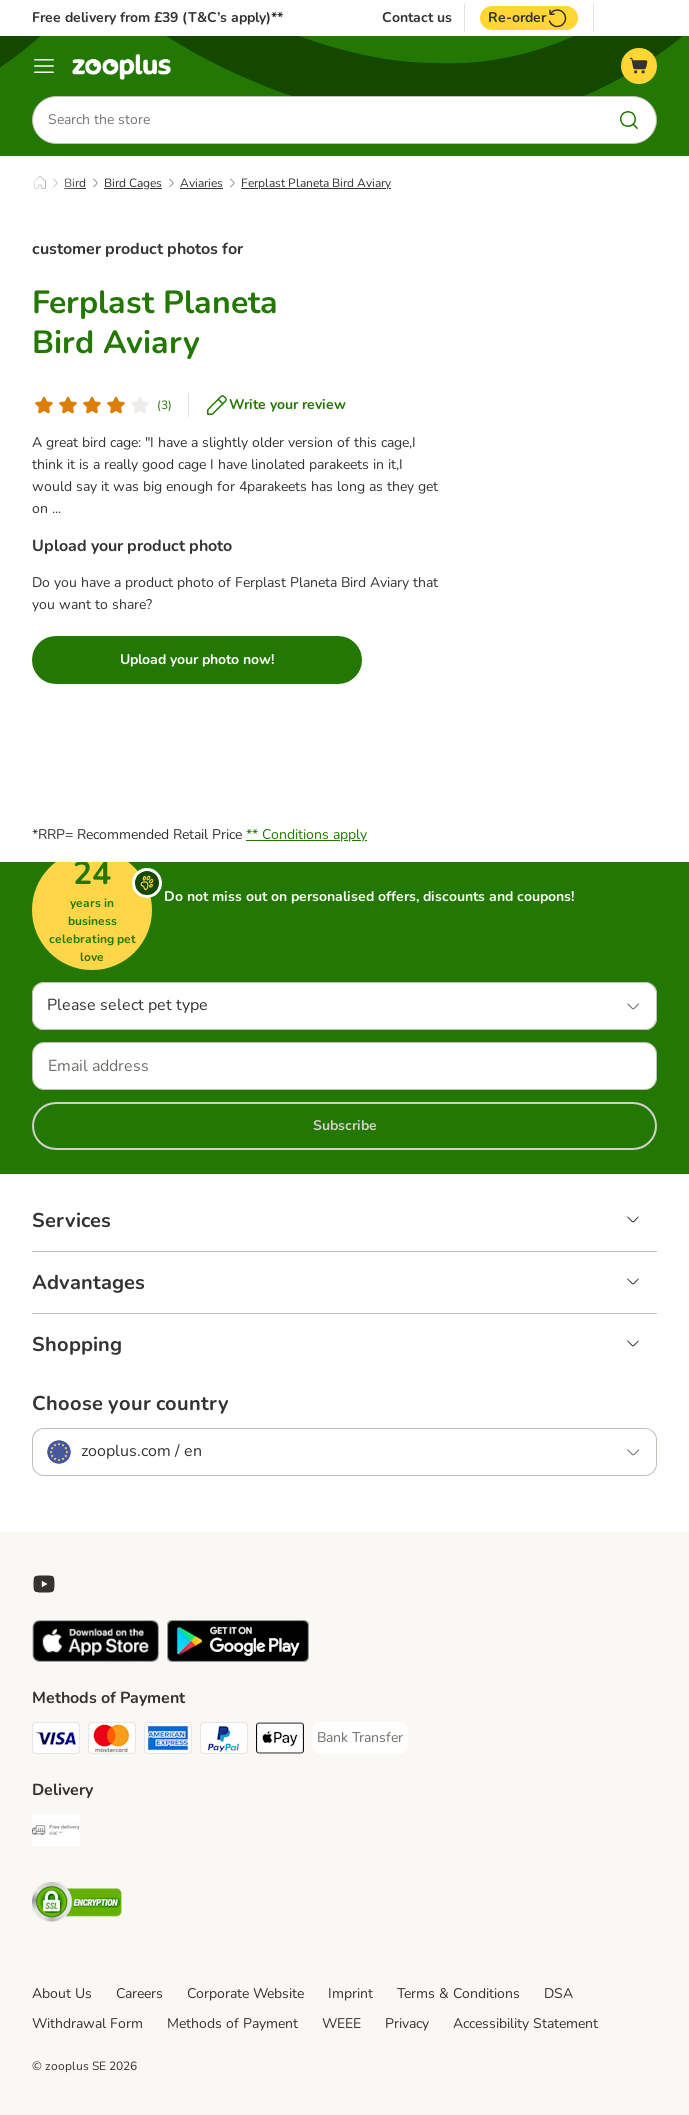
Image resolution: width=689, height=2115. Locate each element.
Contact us (417, 18)
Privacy (407, 2023)
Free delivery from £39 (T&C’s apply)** (157, 17)
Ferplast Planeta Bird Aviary (316, 183)
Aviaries (201, 183)
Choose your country (130, 1404)
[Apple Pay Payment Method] (280, 1741)
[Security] (77, 1905)
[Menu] (44, 66)
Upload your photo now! (197, 659)
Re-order (529, 18)
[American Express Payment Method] (168, 1741)
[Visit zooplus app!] (95, 1657)
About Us (62, 1993)
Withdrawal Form (87, 2023)
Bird (75, 183)
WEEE (341, 2023)
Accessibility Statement (525, 2023)
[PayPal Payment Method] (224, 1741)
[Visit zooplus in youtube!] (44, 1584)
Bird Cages (133, 183)
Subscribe (345, 1125)
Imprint (350, 1993)
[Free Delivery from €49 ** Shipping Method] (56, 1833)
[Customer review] (102, 405)
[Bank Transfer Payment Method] (360, 1738)
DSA (558, 1993)
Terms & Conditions (458, 1993)
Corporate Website (245, 1993)
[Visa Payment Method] (56, 1741)
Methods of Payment (232, 2023)
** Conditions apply (306, 834)
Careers (139, 1993)
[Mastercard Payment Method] (112, 1741)
